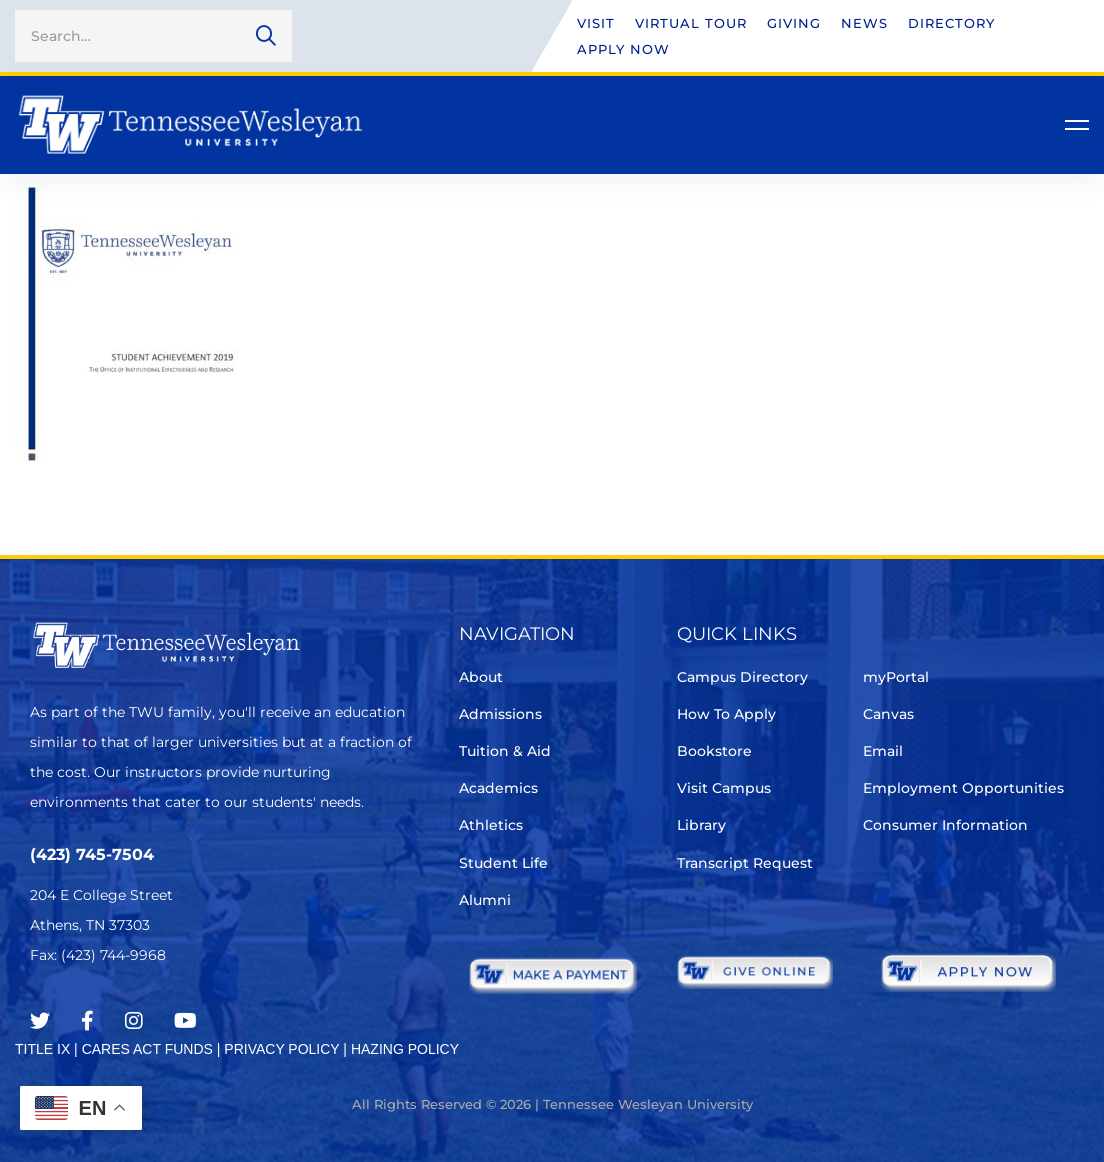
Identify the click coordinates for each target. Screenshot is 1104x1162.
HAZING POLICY (405, 1049)
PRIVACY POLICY (281, 1049)
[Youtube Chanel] (185, 1021)
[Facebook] (87, 1021)
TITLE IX (42, 1049)
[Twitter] (40, 1021)
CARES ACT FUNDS (147, 1049)
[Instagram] (134, 1021)
